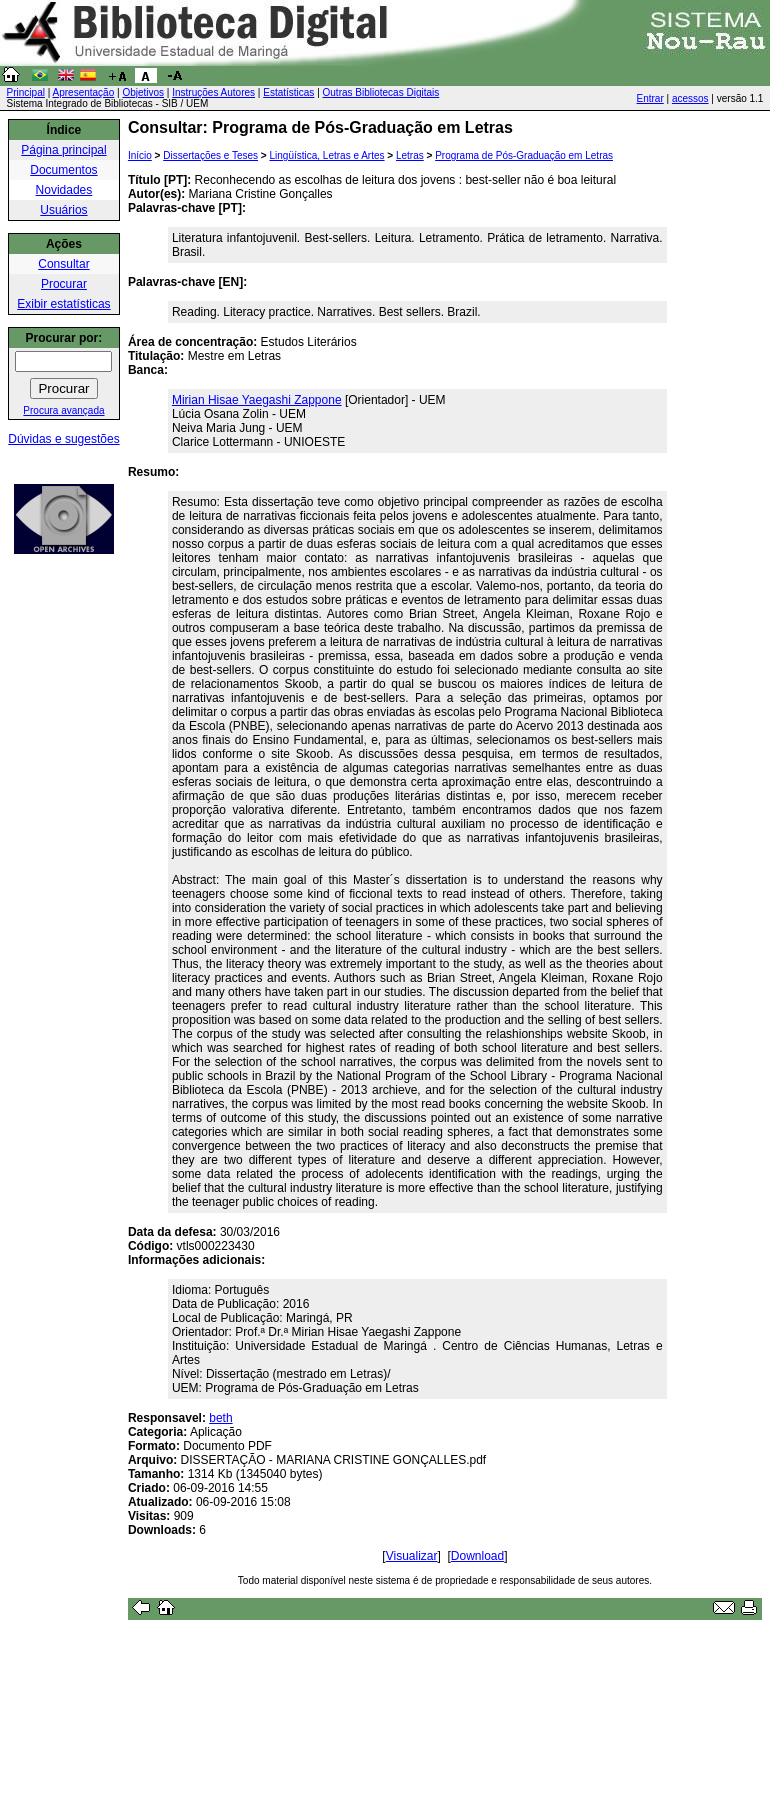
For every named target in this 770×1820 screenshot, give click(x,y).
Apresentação (84, 92)
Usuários (63, 210)
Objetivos (143, 92)
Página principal (63, 150)
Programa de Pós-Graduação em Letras (524, 155)
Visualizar (412, 1556)
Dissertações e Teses (210, 155)
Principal (26, 92)
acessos (690, 98)
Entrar (650, 98)
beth (220, 1418)
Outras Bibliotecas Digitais (381, 92)
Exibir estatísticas (63, 304)
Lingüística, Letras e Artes (326, 155)
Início (140, 155)
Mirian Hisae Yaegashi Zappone (257, 400)
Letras (410, 155)
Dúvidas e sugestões (63, 439)
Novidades (64, 190)
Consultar (63, 264)
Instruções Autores (213, 92)
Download (477, 1556)
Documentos (63, 170)
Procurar (64, 284)
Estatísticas (288, 92)
